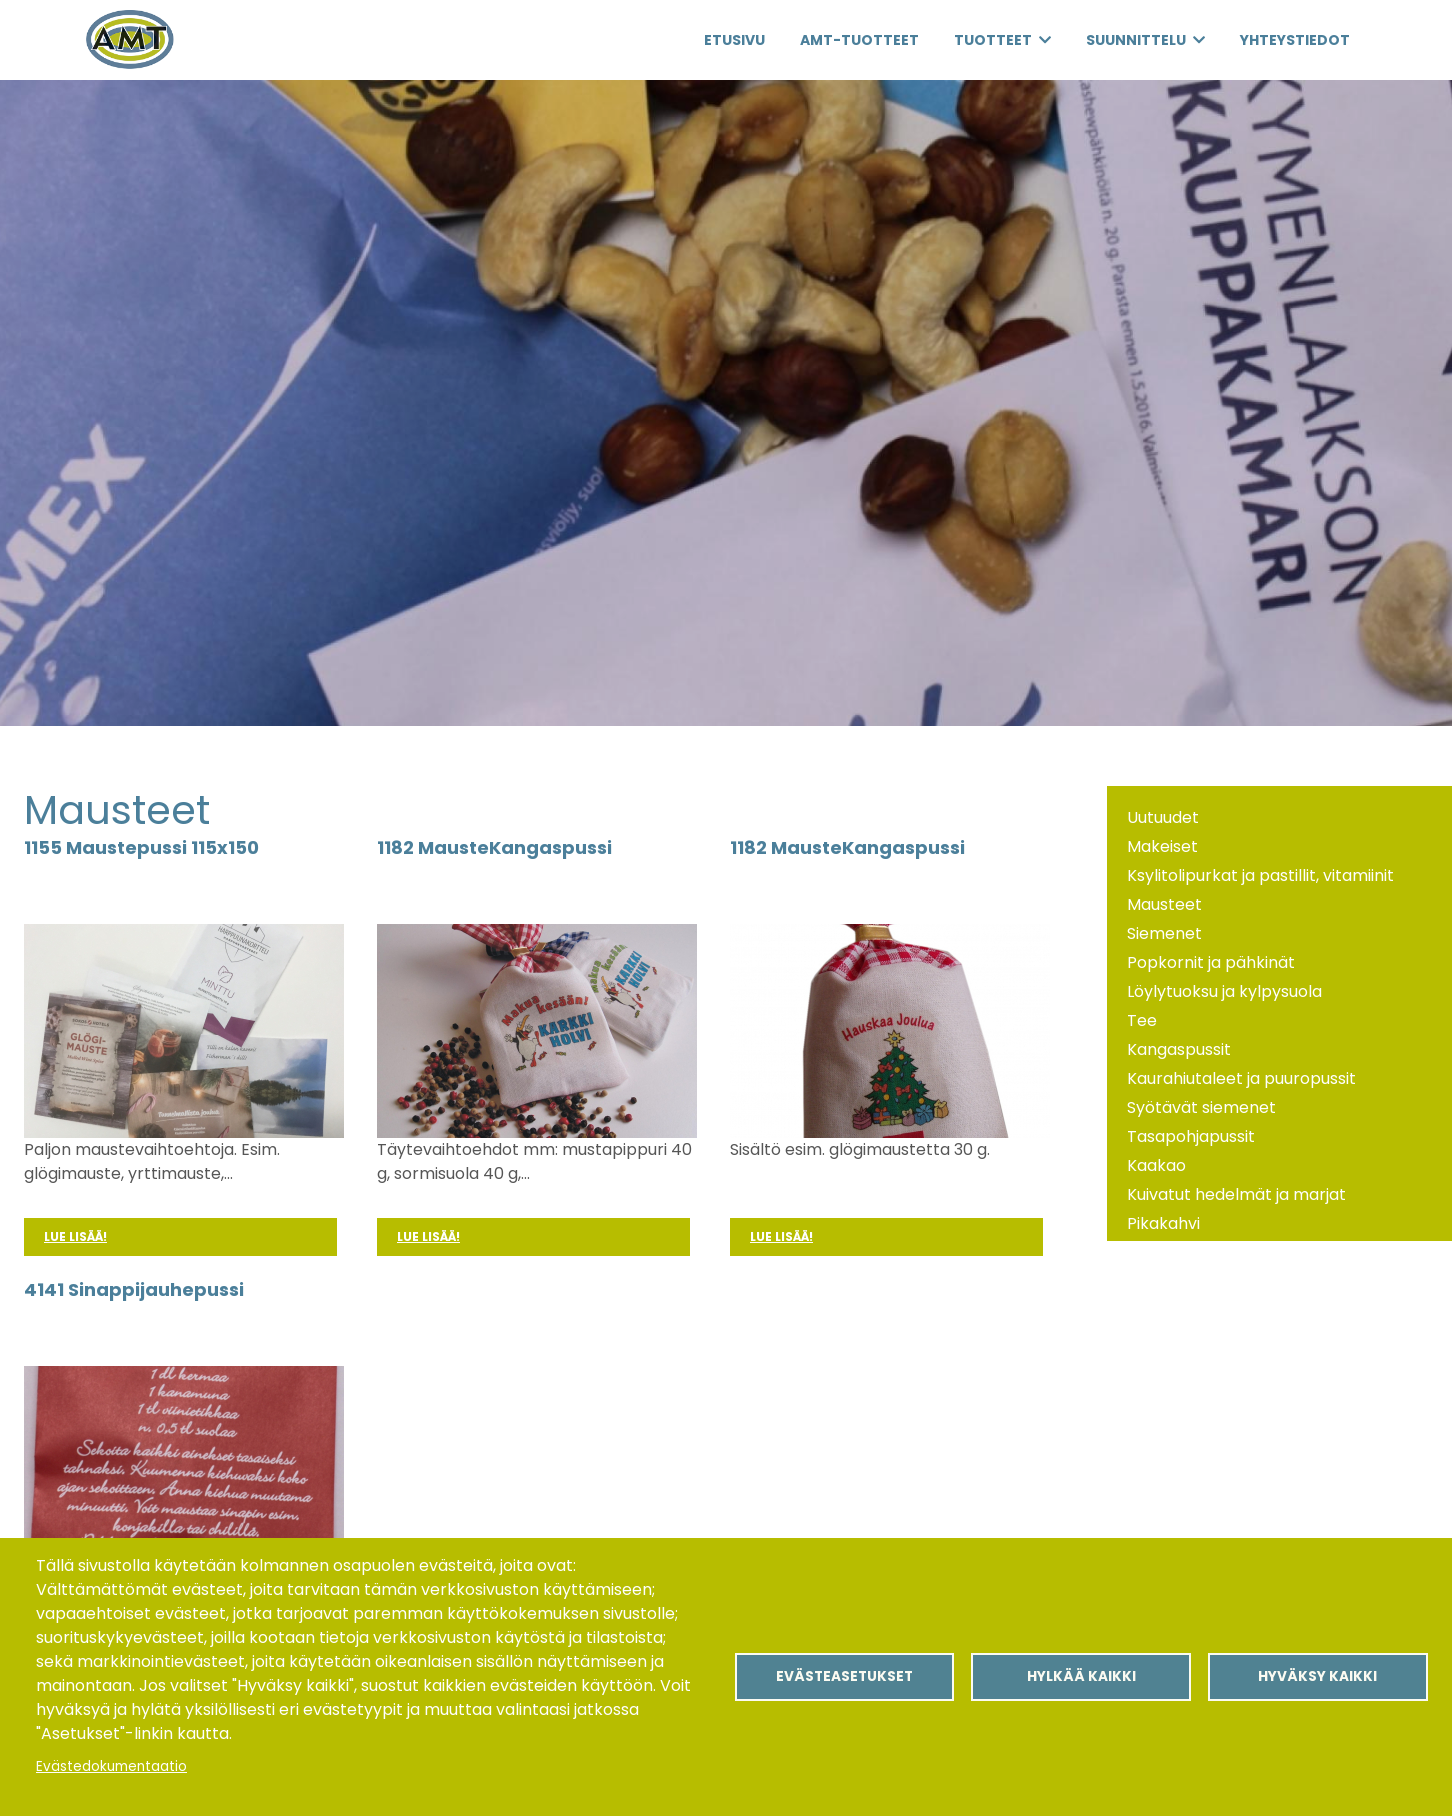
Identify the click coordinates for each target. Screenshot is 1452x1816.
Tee (1142, 1020)
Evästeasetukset (844, 1676)
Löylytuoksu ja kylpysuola (1224, 991)
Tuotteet (993, 40)
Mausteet (1164, 904)
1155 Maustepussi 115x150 (141, 847)
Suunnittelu (1136, 40)
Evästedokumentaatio (111, 1766)
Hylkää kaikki (1081, 1676)
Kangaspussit (1179, 1049)
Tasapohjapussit (1191, 1136)
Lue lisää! (75, 1236)
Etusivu (734, 40)
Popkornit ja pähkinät (1211, 962)
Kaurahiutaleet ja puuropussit (1241, 1078)
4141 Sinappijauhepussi (134, 1289)
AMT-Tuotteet (859, 40)
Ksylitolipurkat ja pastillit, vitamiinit (1260, 875)
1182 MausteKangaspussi (494, 847)
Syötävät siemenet (1201, 1107)
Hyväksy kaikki (1317, 1676)
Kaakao (1156, 1165)
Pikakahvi (1163, 1223)
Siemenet (1164, 933)
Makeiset (1162, 846)
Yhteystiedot (1295, 40)
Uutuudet (1163, 817)
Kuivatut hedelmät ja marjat (1236, 1194)
